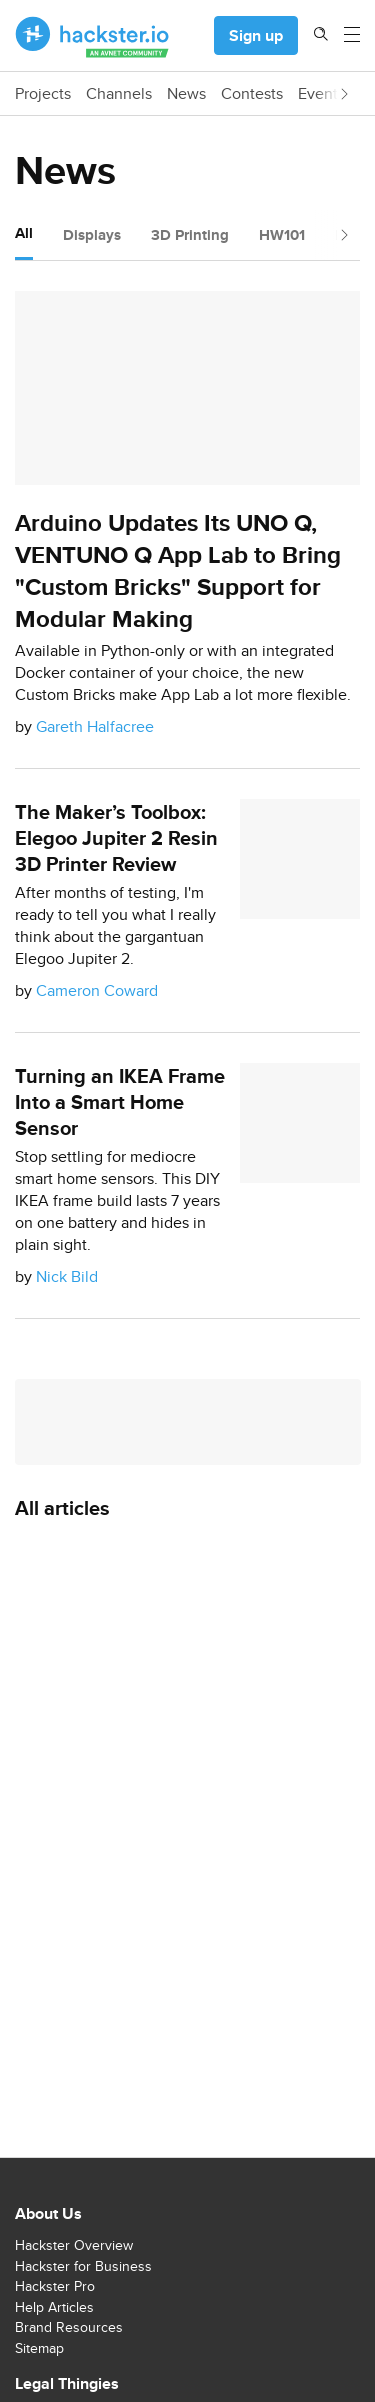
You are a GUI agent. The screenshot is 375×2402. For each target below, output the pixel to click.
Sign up (256, 35)
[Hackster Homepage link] (92, 36)
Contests (252, 94)
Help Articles (54, 2307)
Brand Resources (69, 2327)
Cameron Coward (97, 990)
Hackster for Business (83, 2266)
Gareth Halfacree (95, 726)
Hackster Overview (74, 2245)
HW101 (282, 235)
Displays (92, 235)
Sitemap (39, 2348)
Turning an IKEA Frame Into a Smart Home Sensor (120, 1102)
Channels (119, 94)
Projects (43, 94)
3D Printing (190, 235)
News (186, 94)
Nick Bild (67, 1276)
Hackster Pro (55, 2286)
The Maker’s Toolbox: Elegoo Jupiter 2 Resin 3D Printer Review (116, 838)
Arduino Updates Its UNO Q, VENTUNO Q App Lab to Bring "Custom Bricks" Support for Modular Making (178, 571)
